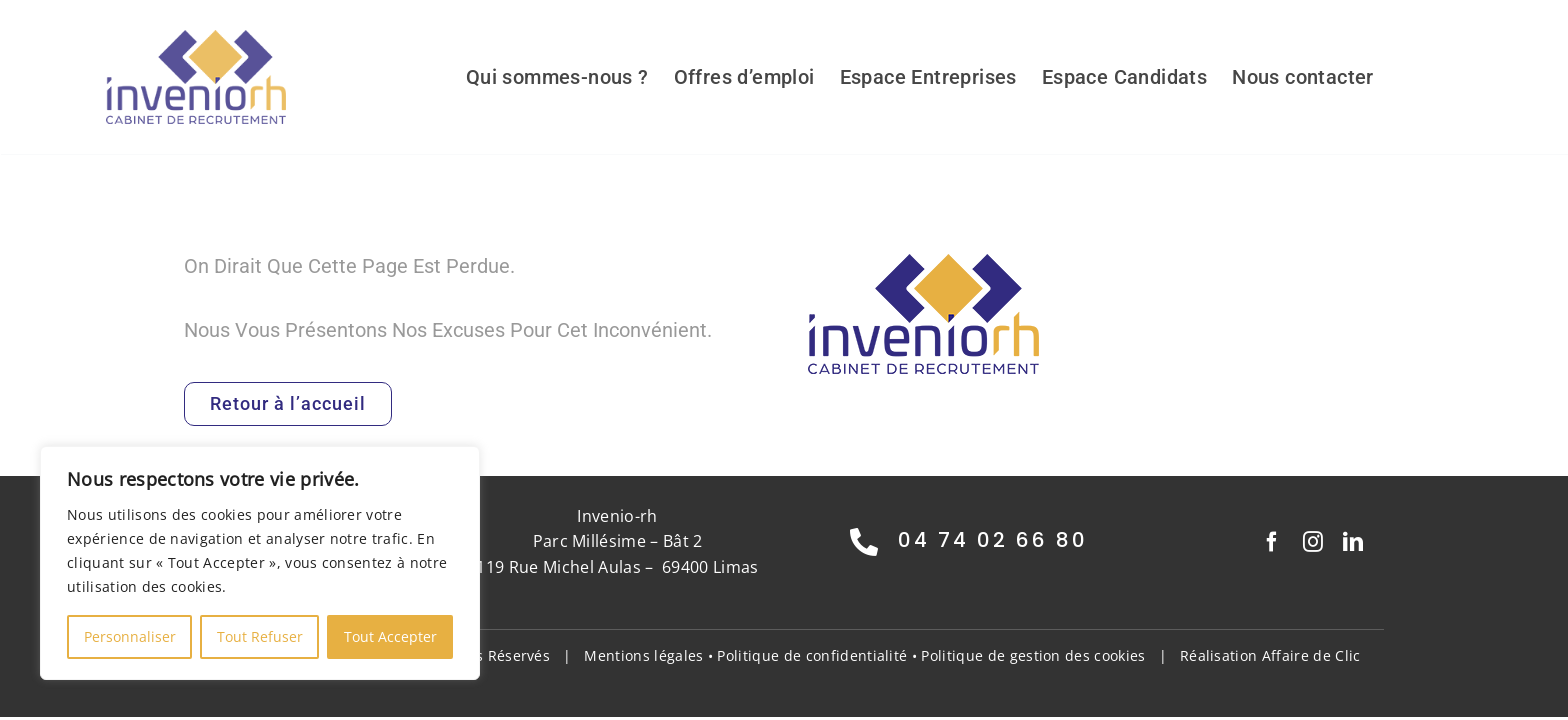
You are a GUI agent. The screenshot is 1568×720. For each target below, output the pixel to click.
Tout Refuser (260, 636)
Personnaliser (130, 636)
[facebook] (1272, 542)
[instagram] (1313, 542)
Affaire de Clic (1311, 655)
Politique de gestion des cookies (1033, 655)
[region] (260, 563)
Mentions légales (643, 655)
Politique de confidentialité (812, 655)
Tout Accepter (390, 636)
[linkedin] (1353, 542)
